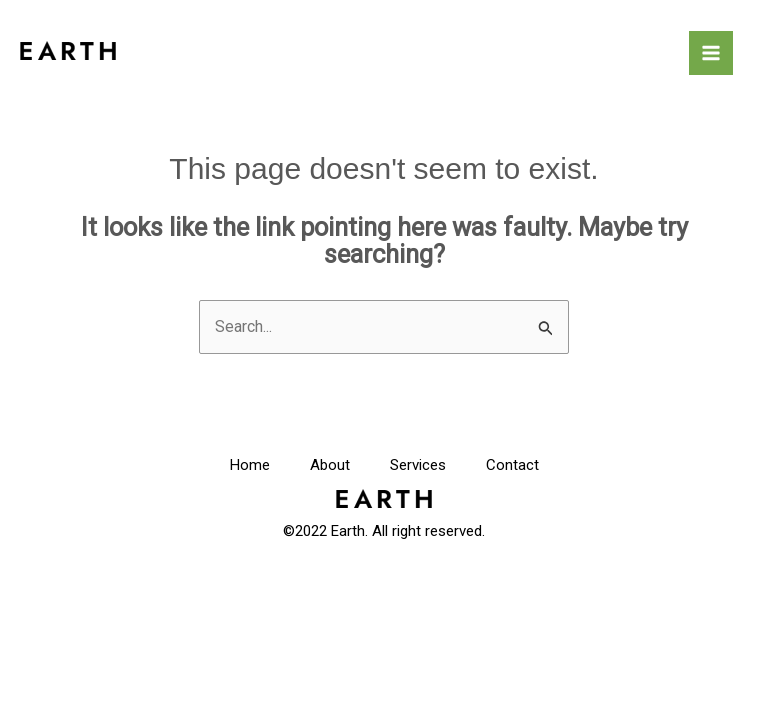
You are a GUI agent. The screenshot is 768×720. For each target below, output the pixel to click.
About (330, 465)
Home (250, 465)
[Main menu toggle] (711, 53)
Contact (512, 465)
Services (418, 465)
